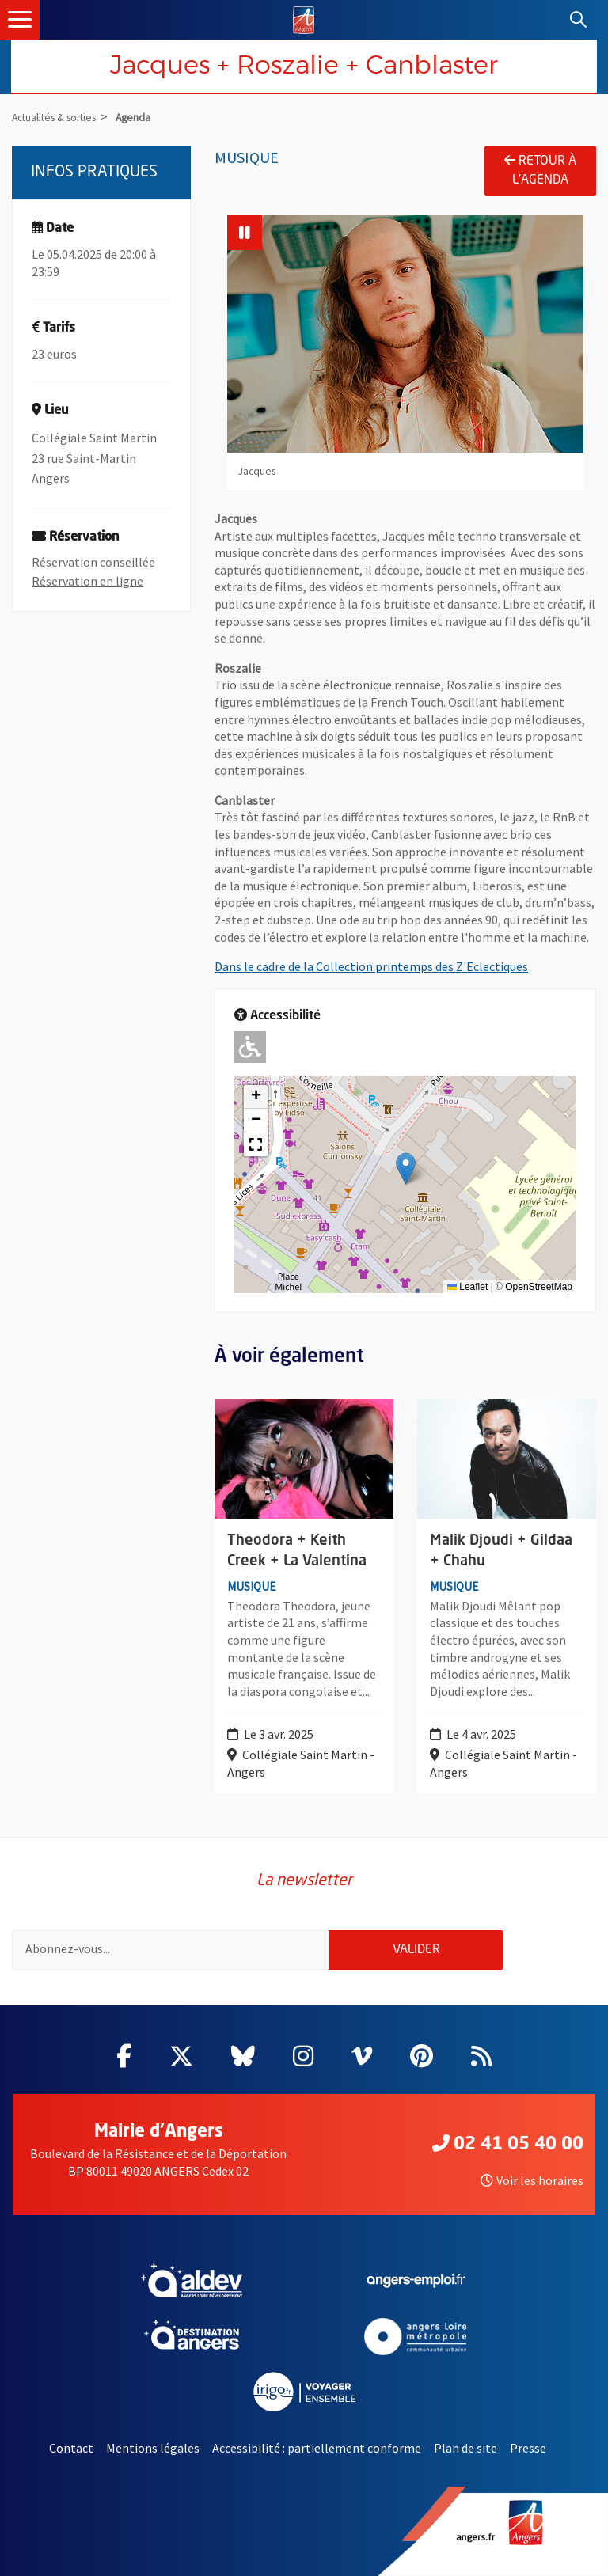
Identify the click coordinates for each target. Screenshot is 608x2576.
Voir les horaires (532, 2180)
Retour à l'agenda (540, 170)
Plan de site (465, 2448)
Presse (528, 2448)
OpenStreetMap (538, 1286)
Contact (71, 2448)
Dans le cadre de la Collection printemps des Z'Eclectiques (371, 966)
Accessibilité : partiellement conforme (316, 2448)
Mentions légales (153, 2448)
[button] (406, 1168)
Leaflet (467, 1286)
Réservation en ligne (87, 581)
